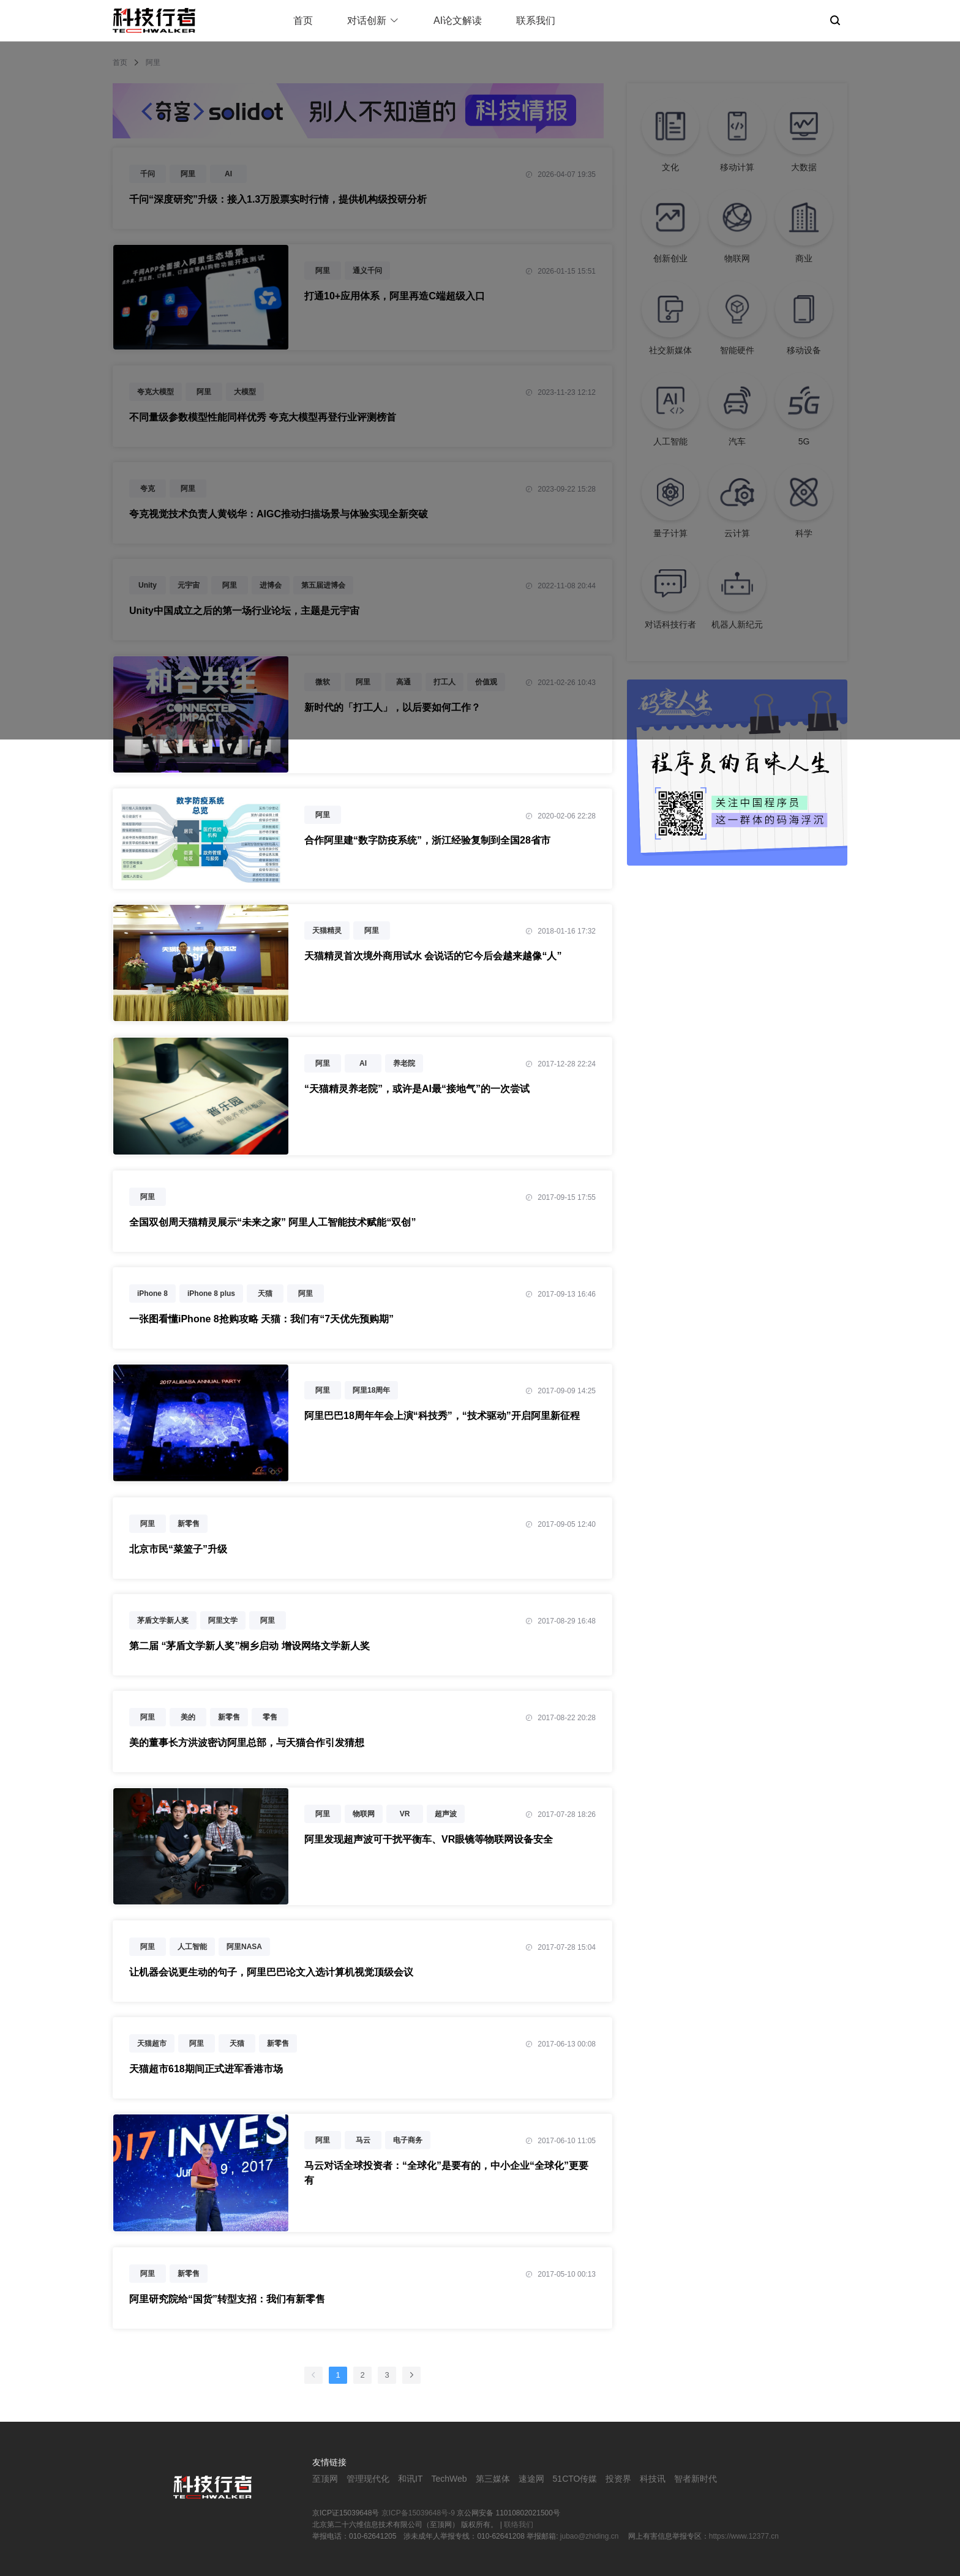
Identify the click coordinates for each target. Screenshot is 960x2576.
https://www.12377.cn (744, 2536)
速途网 (531, 2479)
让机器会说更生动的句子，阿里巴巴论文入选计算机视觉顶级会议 (271, 1972)
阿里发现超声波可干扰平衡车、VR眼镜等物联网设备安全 (428, 1839)
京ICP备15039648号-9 (418, 2513)
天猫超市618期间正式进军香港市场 (206, 2069)
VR (405, 1814)
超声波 (446, 1814)
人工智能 (192, 1946)
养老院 (404, 1063)
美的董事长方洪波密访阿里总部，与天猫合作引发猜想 (246, 1742)
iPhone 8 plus (211, 1293)
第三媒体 (493, 2479)
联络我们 (518, 2524)
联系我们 (535, 20)
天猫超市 (152, 2043)
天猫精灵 (327, 930)
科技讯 (653, 2479)
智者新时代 (695, 2479)
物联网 (364, 1814)
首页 (303, 20)
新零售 (189, 1523)
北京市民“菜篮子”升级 (178, 1549)
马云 (363, 2140)
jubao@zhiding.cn (590, 2536)
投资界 (618, 2479)
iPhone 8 (152, 1293)
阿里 (322, 815)
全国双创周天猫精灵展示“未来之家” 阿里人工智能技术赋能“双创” (272, 1222)
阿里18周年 (371, 1390)
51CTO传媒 (575, 2479)
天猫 (265, 1293)
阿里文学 (223, 1620)
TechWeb (449, 2479)
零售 (270, 1717)
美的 (188, 1717)
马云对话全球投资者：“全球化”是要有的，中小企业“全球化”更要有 (446, 2172)
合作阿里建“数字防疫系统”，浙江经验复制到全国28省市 (427, 840)
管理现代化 (368, 2479)
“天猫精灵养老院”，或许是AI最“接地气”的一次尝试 (417, 1089)
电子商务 (407, 2140)
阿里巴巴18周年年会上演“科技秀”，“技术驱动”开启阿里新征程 (442, 1415)
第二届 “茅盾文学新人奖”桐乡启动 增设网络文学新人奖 (249, 1646)
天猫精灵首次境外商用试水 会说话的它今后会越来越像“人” (432, 956)
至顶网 (325, 2479)
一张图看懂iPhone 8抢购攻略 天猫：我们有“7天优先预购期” (261, 1319)
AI (363, 1063)
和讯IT (410, 2479)
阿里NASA (244, 1946)
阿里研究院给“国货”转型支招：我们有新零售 (227, 2299)
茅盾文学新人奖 (163, 1620)
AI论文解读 (457, 20)
